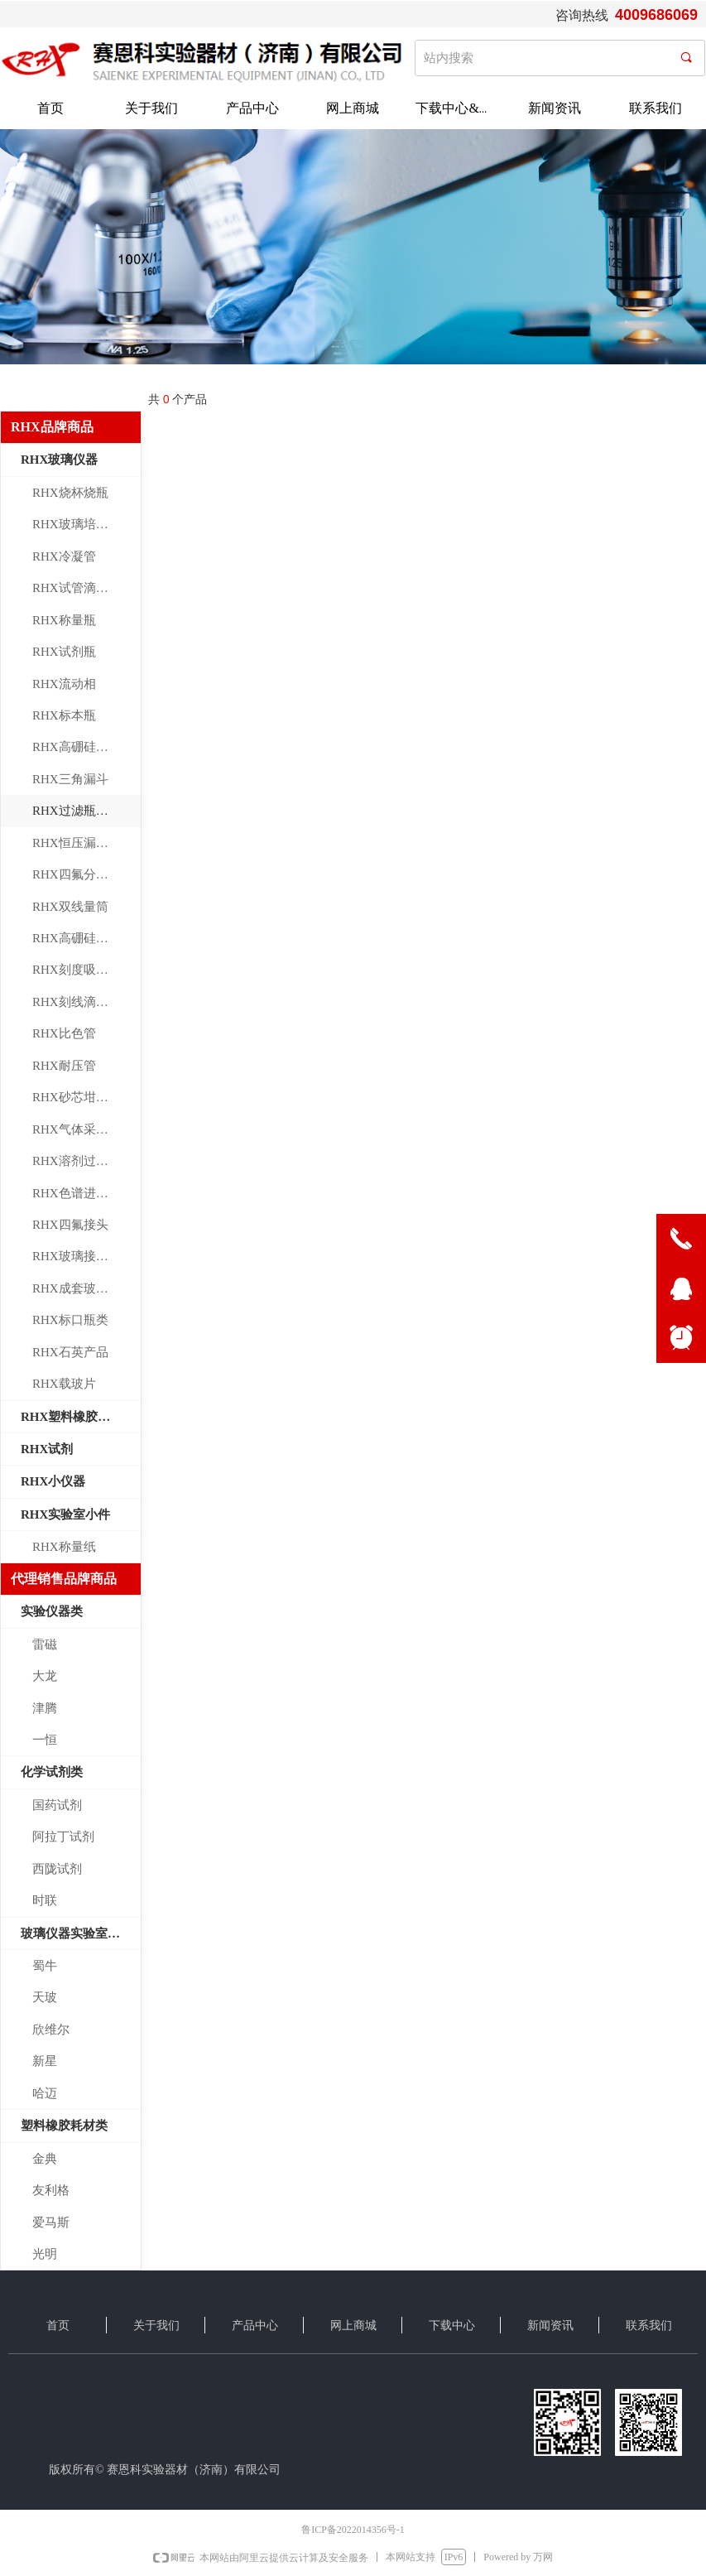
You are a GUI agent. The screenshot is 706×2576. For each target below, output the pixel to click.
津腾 (44, 1708)
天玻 (44, 1997)
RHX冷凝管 (64, 556)
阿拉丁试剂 (63, 1836)
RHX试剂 (47, 1449)
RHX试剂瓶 (64, 651)
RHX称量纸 (64, 1546)
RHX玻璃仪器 (59, 459)
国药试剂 (57, 1805)
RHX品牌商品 (52, 427)
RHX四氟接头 (70, 1224)
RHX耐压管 (64, 1065)
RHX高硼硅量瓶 (76, 938)
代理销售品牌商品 (64, 1579)
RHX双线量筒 (70, 906)
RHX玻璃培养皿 (76, 524)
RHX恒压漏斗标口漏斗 (86, 843)
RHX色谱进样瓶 (76, 1193)
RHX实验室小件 (65, 1514)
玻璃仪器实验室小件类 (81, 1933)
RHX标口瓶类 (70, 1320)
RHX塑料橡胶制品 (71, 1416)
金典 (44, 2158)
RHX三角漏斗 (70, 779)
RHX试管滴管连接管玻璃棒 (86, 588)
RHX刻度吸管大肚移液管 (86, 969)
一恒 (44, 1739)
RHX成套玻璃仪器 (82, 1288)
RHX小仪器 (53, 1481)
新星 (44, 2061)
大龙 (44, 1676)
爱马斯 (51, 2222)
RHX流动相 (64, 684)
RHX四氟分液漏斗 (82, 874)
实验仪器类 (52, 1611)
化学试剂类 (52, 1772)
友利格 (51, 2190)
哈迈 (44, 2093)
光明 (44, 2254)
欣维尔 (51, 2029)
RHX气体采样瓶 (76, 1129)
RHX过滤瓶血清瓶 (82, 810)
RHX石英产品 (70, 1352)
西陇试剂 (57, 1868)
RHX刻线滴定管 (76, 1002)
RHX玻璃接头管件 (82, 1256)
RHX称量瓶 (64, 620)
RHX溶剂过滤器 (76, 1161)
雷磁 (44, 1644)
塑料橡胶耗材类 (64, 2125)
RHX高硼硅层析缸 (82, 747)
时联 (44, 1900)
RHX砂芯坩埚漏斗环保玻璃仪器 (86, 1097)
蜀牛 (44, 1965)
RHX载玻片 (64, 1383)
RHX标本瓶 (64, 715)
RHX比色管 (64, 1033)
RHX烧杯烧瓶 (70, 492)
